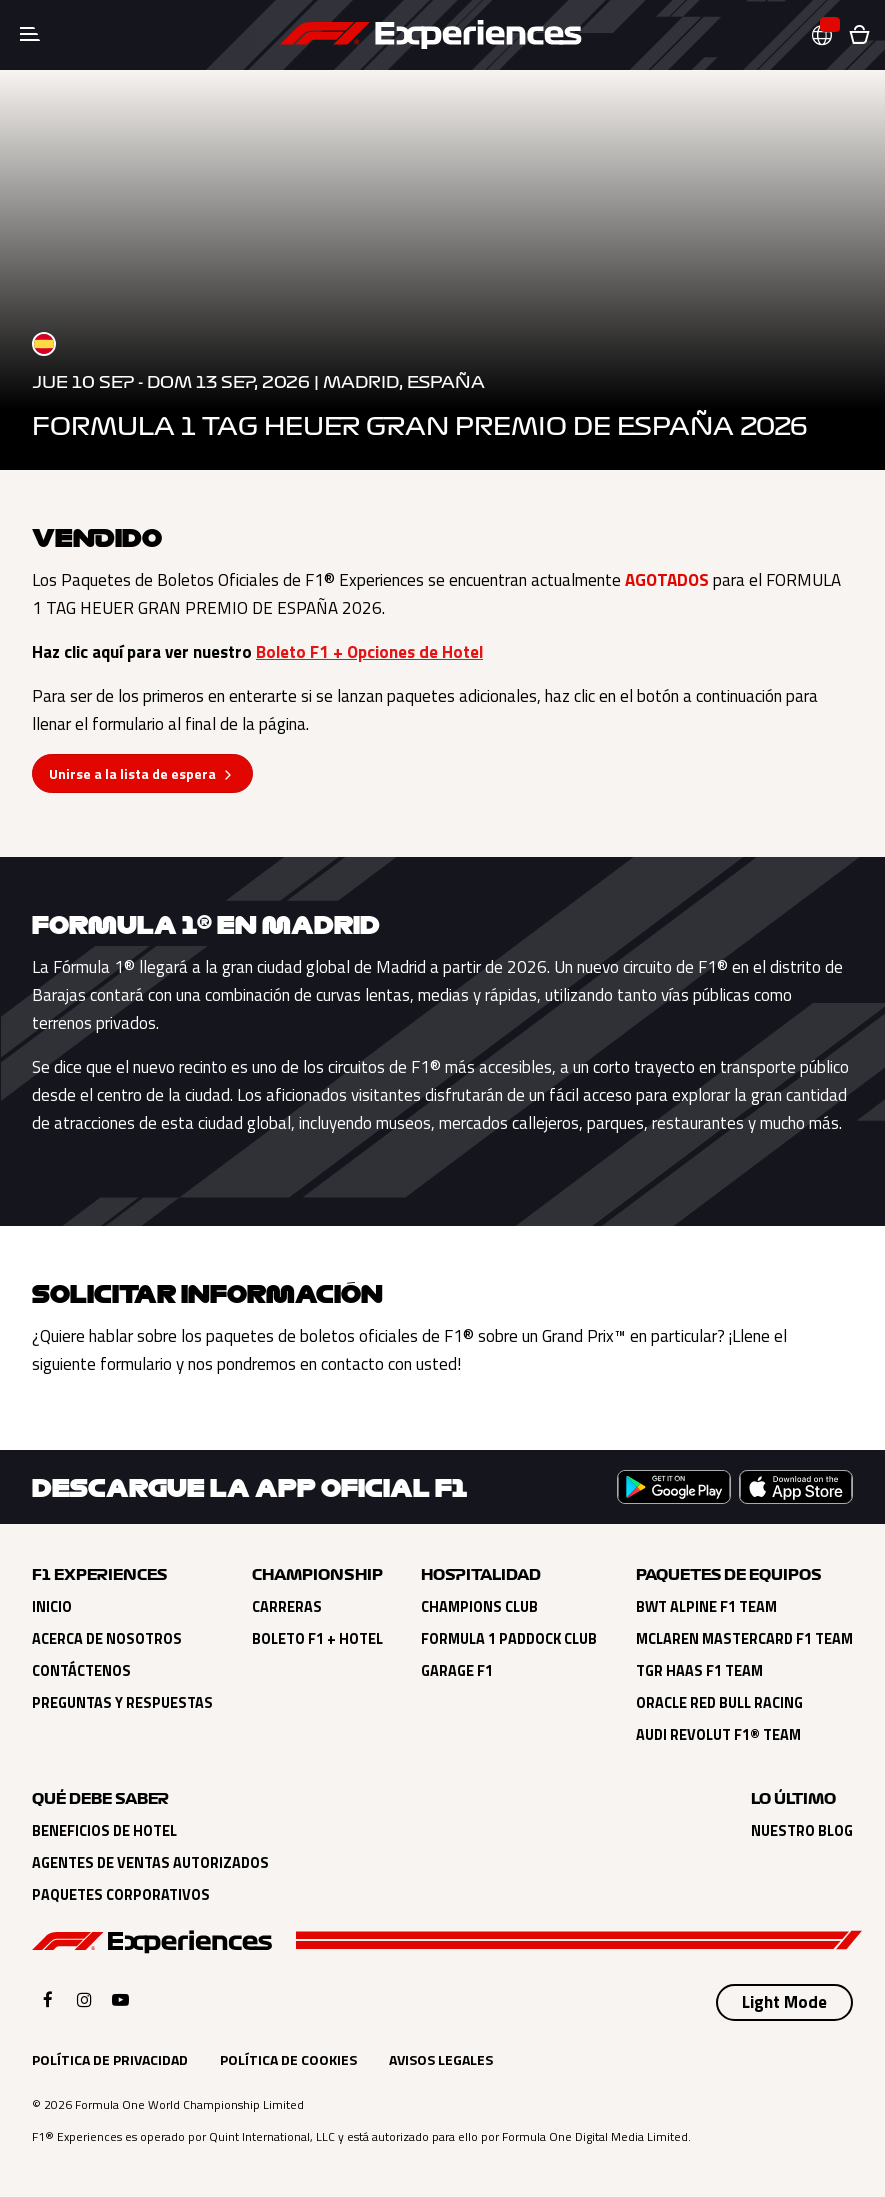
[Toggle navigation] (30, 35)
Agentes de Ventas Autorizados (150, 1863)
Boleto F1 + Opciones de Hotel (369, 652)
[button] (830, 35)
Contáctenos (81, 1671)
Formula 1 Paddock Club (509, 1639)
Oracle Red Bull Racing (719, 1703)
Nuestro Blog (802, 1831)
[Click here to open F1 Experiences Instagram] (84, 1999)
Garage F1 (457, 1671)
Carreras (287, 1607)
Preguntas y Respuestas (122, 1703)
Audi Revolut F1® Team (718, 1735)
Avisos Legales (441, 2059)
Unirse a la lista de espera (132, 773)
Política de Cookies (288, 2059)
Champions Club (479, 1607)
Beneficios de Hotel (104, 1831)
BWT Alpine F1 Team (706, 1607)
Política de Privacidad (110, 2059)
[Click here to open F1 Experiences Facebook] (48, 1999)
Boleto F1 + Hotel (317, 1639)
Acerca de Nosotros (107, 1639)
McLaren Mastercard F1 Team (744, 1639)
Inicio (52, 1607)
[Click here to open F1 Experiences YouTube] (120, 1999)
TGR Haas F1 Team (699, 1671)
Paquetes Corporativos (121, 1895)
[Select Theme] (784, 2003)
